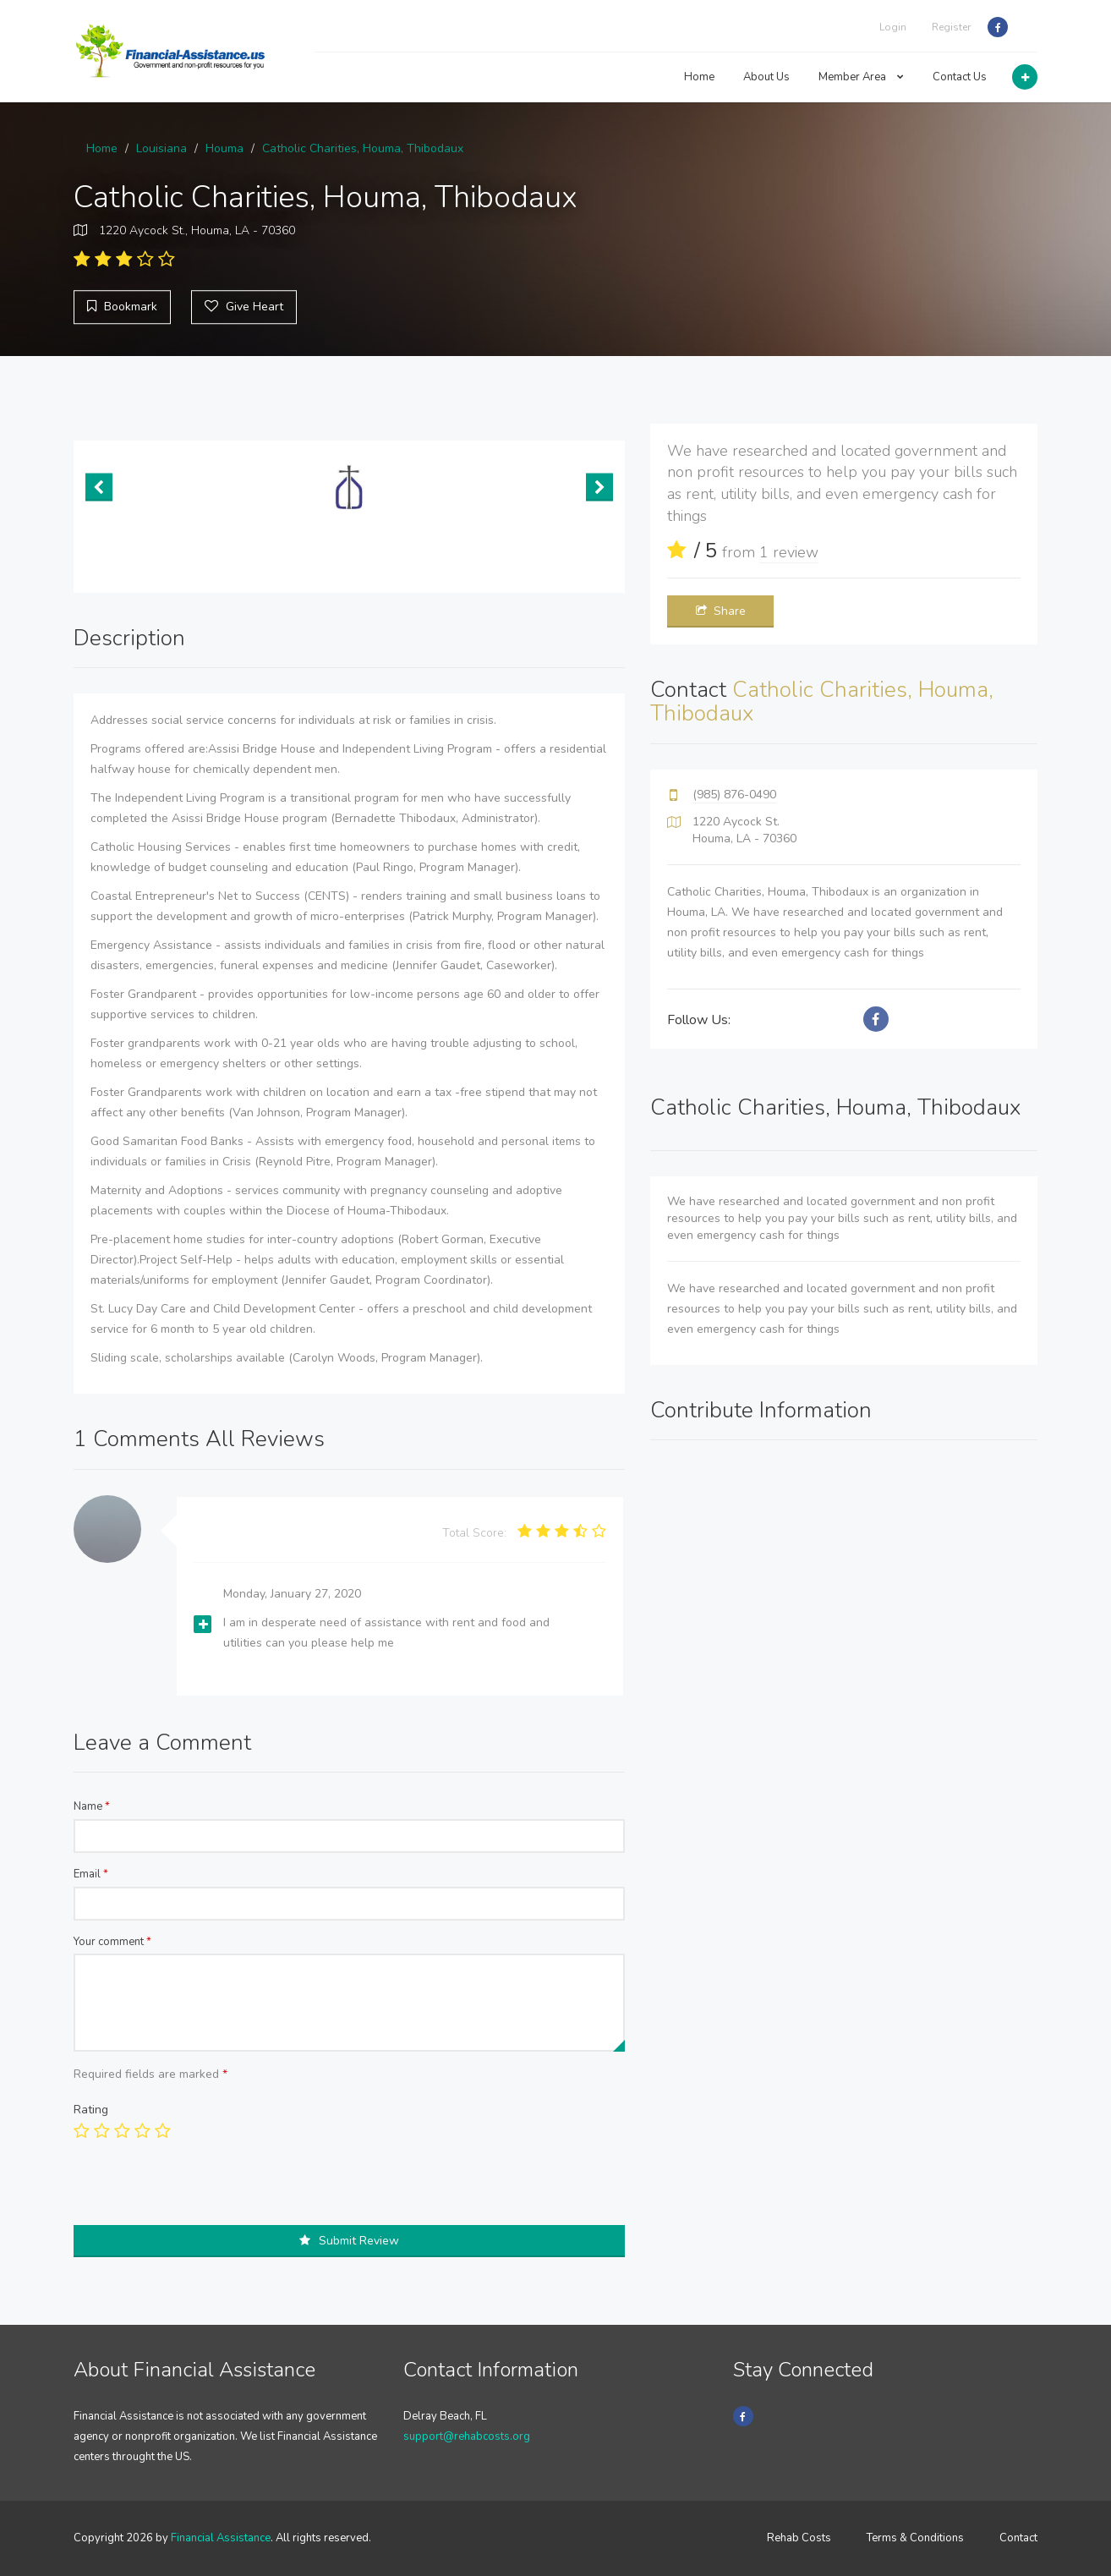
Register (951, 27)
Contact (1018, 2538)
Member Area (861, 77)
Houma (224, 148)
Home (699, 77)
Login (892, 27)
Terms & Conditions (915, 2538)
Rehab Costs (799, 2538)
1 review (788, 552)
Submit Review (349, 2241)
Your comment (112, 1941)
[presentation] (202, 2192)
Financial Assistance (221, 2538)
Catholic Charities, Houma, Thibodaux (362, 148)
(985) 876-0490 (734, 795)
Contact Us (960, 77)
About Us (766, 77)
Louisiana (161, 148)
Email (91, 1874)
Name (92, 1806)
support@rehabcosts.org (466, 2436)
